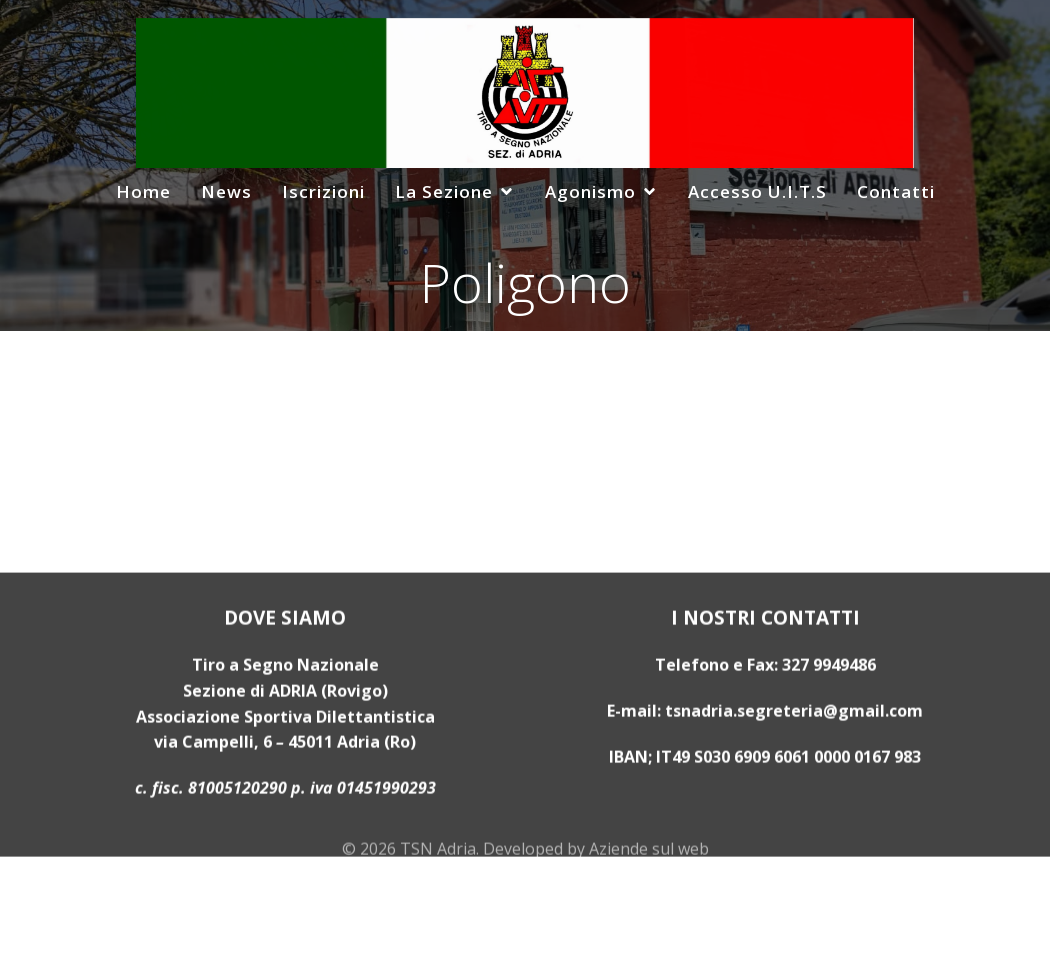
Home (143, 191)
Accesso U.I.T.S (757, 191)
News (226, 191)
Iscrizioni (323, 191)
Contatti (896, 191)
